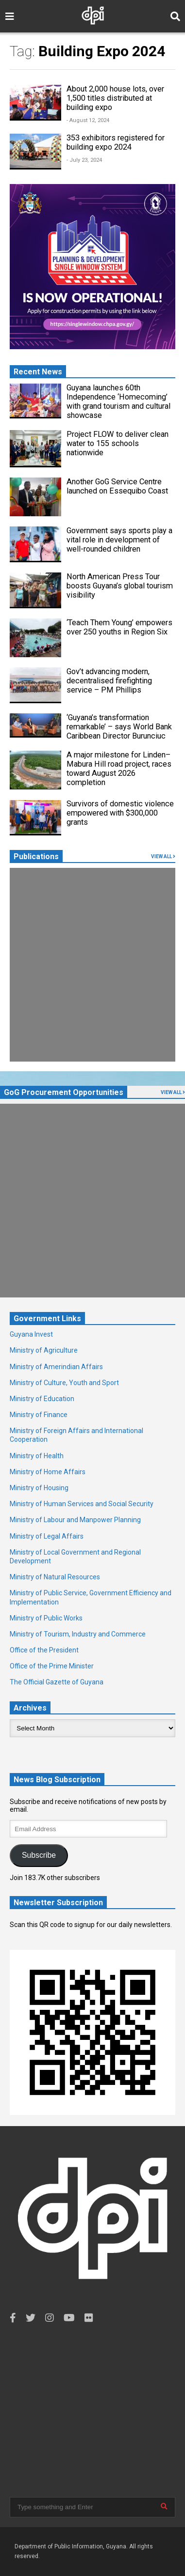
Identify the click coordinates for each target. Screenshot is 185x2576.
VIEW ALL (163, 856)
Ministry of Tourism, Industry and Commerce (78, 1634)
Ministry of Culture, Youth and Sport (64, 1383)
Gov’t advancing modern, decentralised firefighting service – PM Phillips (109, 680)
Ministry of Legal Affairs (47, 1536)
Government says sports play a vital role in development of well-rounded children (119, 540)
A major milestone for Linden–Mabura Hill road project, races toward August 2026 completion (119, 768)
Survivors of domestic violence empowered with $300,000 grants (120, 813)
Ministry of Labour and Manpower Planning (75, 1520)
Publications (36, 856)
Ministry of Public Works (46, 1618)
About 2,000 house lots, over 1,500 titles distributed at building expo (115, 98)
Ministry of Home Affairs (47, 1472)
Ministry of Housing (39, 1488)
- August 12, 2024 (88, 120)
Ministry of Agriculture (44, 1350)
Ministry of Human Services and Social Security (81, 1504)
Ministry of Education (42, 1399)
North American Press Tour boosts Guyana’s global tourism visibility (120, 586)
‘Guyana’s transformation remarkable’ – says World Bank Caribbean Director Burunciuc (119, 726)
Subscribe (39, 1855)
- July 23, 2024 (84, 160)
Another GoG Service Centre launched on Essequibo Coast (117, 486)
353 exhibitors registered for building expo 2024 (116, 142)
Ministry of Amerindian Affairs (56, 1367)
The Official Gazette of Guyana (56, 1682)
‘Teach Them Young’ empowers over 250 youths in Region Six (119, 627)
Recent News (38, 371)
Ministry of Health (37, 1456)
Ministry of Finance (38, 1415)
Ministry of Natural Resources (55, 1577)
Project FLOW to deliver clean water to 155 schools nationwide (117, 443)
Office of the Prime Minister (52, 1666)
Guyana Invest (31, 1334)
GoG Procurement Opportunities (63, 1092)
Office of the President (44, 1650)
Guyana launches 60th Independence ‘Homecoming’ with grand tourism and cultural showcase (118, 401)
